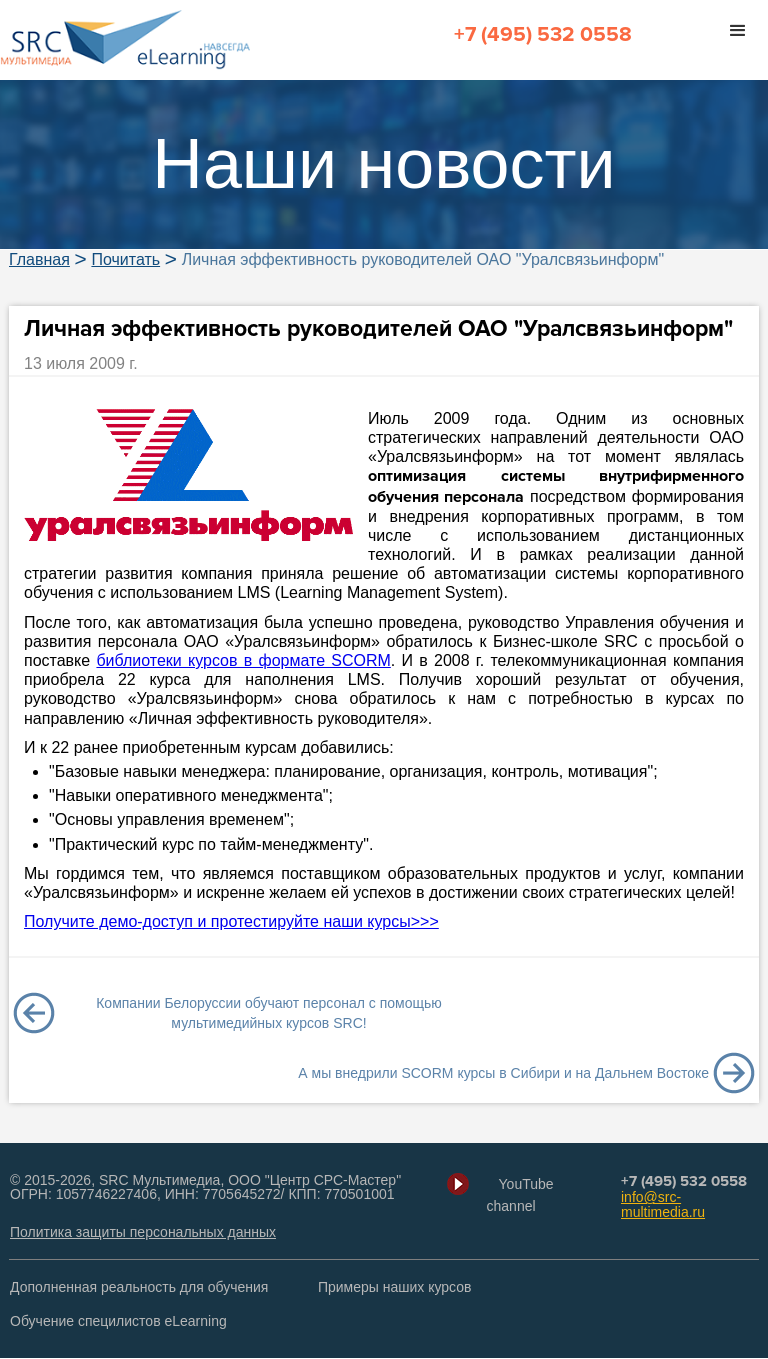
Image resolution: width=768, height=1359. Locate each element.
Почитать (125, 261)
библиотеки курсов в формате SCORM (243, 661)
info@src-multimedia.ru (663, 1205)
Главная (39, 261)
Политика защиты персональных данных (143, 1233)
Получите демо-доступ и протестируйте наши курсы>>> (231, 922)
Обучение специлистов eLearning (118, 1322)
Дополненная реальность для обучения (139, 1288)
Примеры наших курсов (395, 1288)
